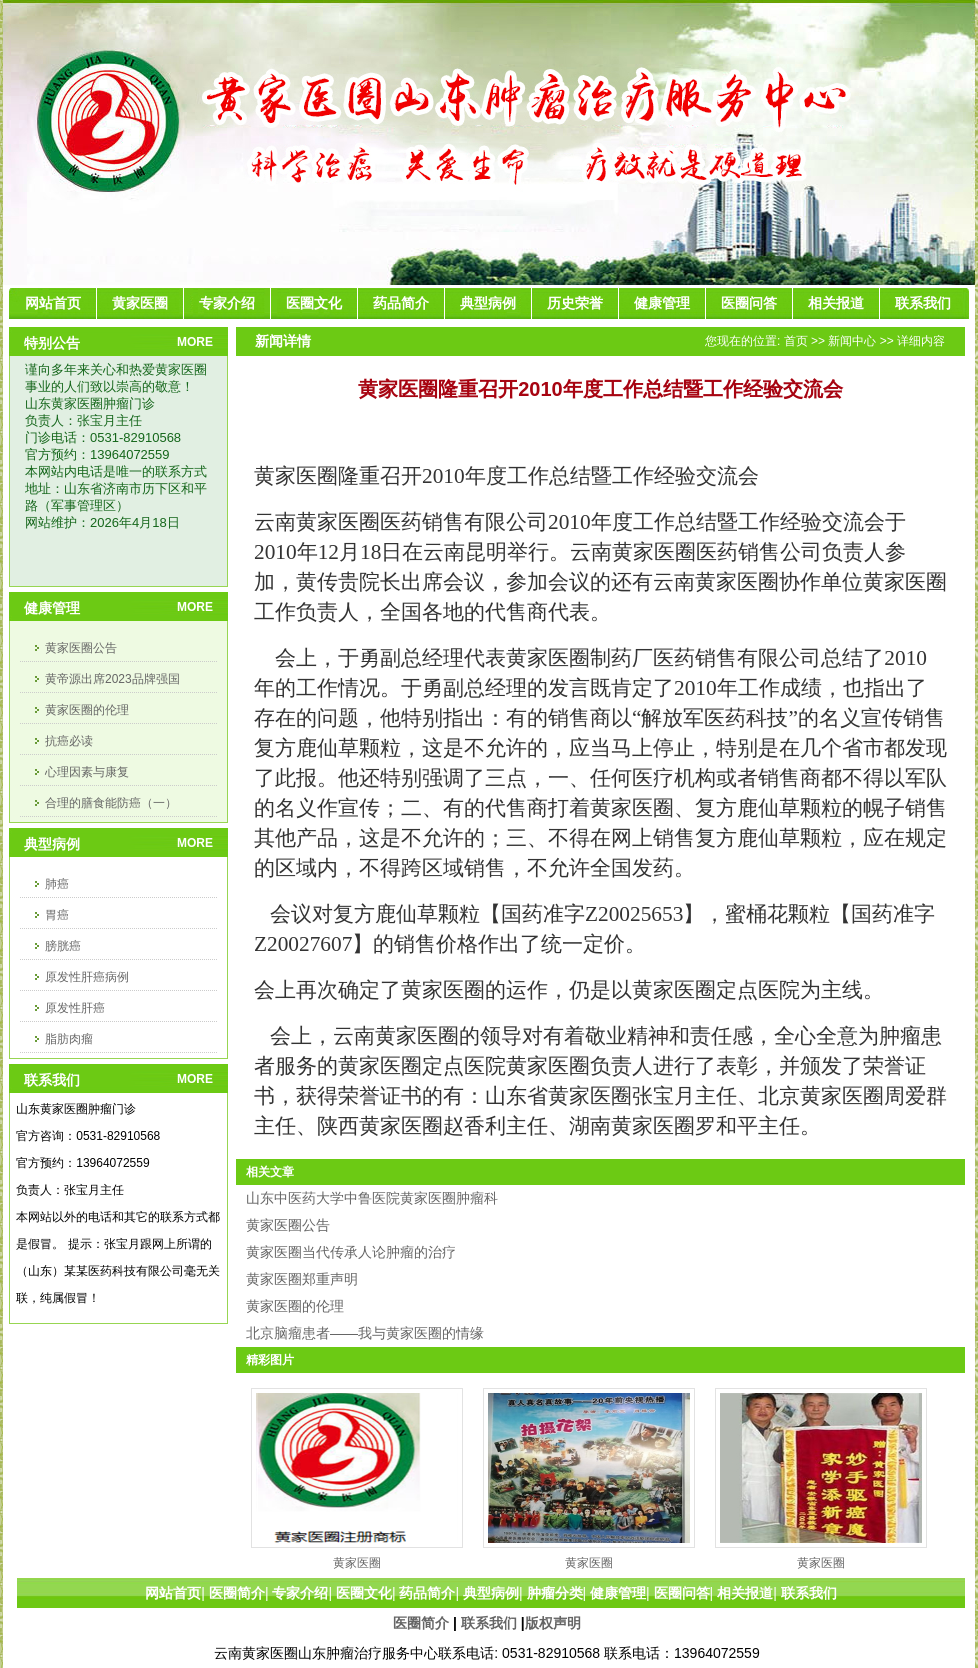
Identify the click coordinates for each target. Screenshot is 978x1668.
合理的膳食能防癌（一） (111, 803)
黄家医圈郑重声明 (302, 1279)
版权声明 (553, 1623)
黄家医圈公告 (81, 648)
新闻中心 (852, 341)
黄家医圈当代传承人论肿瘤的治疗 (351, 1252)
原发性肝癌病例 (87, 977)
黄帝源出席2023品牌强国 (112, 679)
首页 (796, 341)
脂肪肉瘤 (69, 1039)
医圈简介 (421, 1623)
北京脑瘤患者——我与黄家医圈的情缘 (365, 1333)
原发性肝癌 (75, 1008)
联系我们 (489, 1623)
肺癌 (57, 884)
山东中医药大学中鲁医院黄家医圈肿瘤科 (372, 1198)
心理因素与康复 (87, 772)
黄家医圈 (357, 1563)
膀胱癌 (63, 946)
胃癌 (57, 915)
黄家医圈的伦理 (87, 710)
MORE (195, 342)
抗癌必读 (69, 741)
